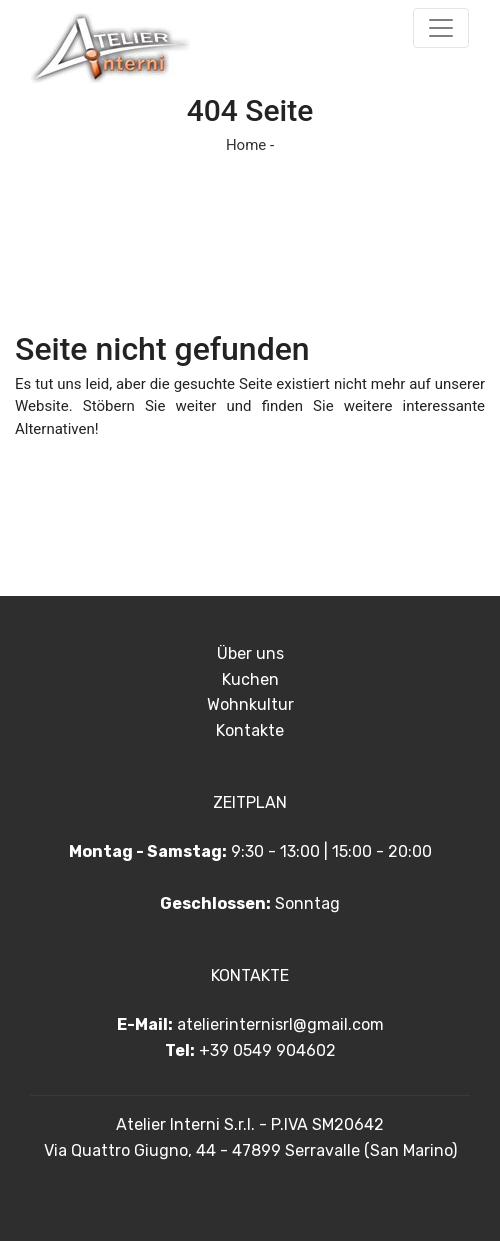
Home (246, 145)
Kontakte (250, 730)
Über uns (250, 653)
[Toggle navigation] (441, 28)
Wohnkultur (250, 704)
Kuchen (250, 679)
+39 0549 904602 (267, 1050)
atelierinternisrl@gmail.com (280, 1024)
